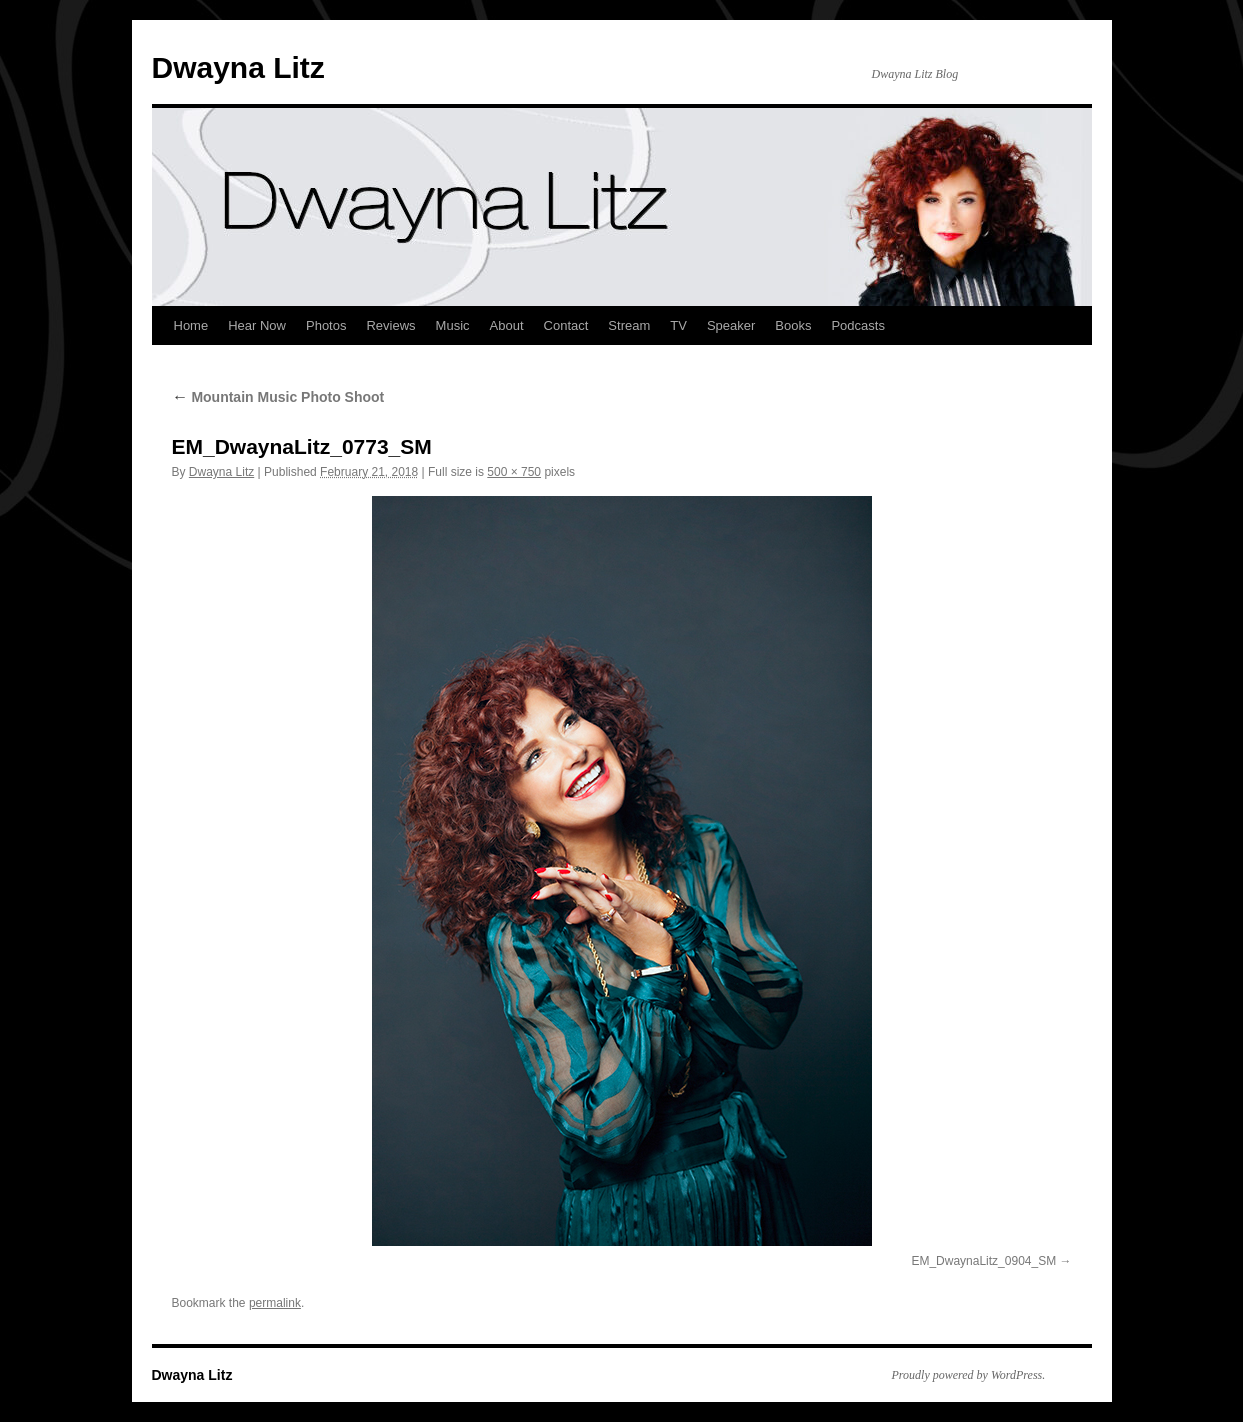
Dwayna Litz (238, 67)
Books (793, 325)
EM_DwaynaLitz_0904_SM (983, 1261)
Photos (326, 325)
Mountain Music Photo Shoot (278, 397)
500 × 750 (514, 472)
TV (678, 325)
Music (453, 325)
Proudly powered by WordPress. (969, 1375)
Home (191, 325)
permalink (275, 1303)
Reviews (390, 325)
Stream (629, 325)
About (507, 325)
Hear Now (257, 325)
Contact (566, 325)
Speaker (731, 325)
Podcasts (857, 325)
